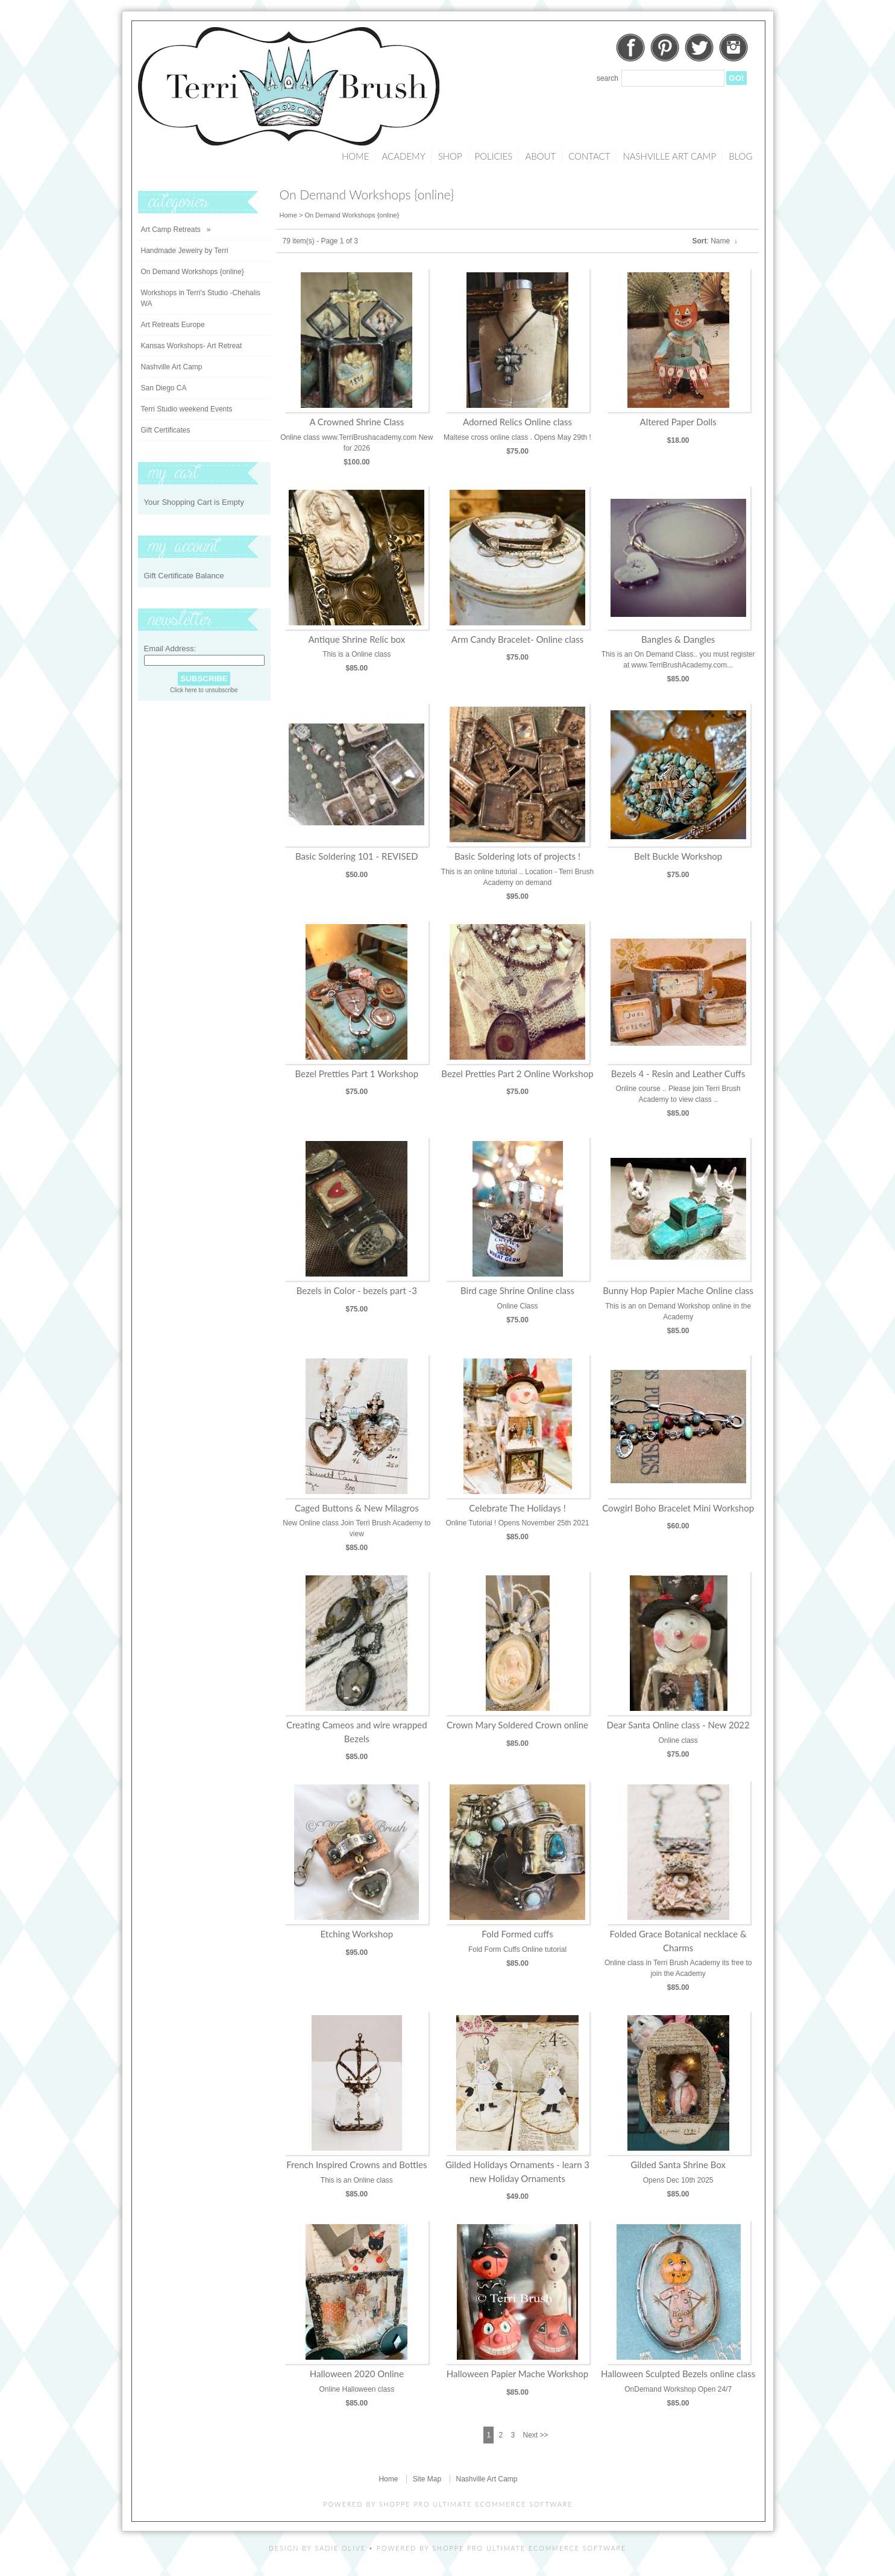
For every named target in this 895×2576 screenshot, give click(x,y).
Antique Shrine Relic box (356, 639)
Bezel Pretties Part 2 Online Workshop (517, 1073)
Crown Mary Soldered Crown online (517, 1724)
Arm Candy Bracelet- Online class (517, 639)
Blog (740, 156)
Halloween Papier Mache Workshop (517, 2373)
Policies (494, 156)
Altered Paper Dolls (678, 421)
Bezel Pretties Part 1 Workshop (356, 1073)
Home (355, 156)
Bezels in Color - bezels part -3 (357, 1290)
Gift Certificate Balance (184, 575)
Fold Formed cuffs (517, 1933)
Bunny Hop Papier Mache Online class (678, 1290)
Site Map (427, 2479)
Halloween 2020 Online (357, 2373)
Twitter (699, 47)
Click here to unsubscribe (203, 690)
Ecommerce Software (577, 2548)
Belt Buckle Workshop (678, 856)
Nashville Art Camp (669, 156)
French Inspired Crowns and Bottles (356, 2164)
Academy (403, 156)
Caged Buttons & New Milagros (357, 1507)
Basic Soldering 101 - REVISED (356, 856)
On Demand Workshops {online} (351, 215)
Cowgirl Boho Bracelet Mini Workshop (678, 1507)
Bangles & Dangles (678, 639)
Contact (589, 156)
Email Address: (170, 648)
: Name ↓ (715, 241)
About (540, 156)
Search (607, 78)
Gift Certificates (165, 430)
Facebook (630, 47)
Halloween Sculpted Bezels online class (678, 2373)
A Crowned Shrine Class (356, 421)
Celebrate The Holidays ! (517, 1507)
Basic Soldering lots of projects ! (517, 856)
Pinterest (665, 47)
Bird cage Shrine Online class (517, 1290)
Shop (450, 156)
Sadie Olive (340, 2548)
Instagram (733, 47)
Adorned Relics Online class (517, 421)
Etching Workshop (356, 1933)
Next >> (535, 2435)
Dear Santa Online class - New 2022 (678, 1724)
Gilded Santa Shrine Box (678, 2164)
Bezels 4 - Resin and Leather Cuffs (678, 1073)
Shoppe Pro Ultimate (426, 2504)
